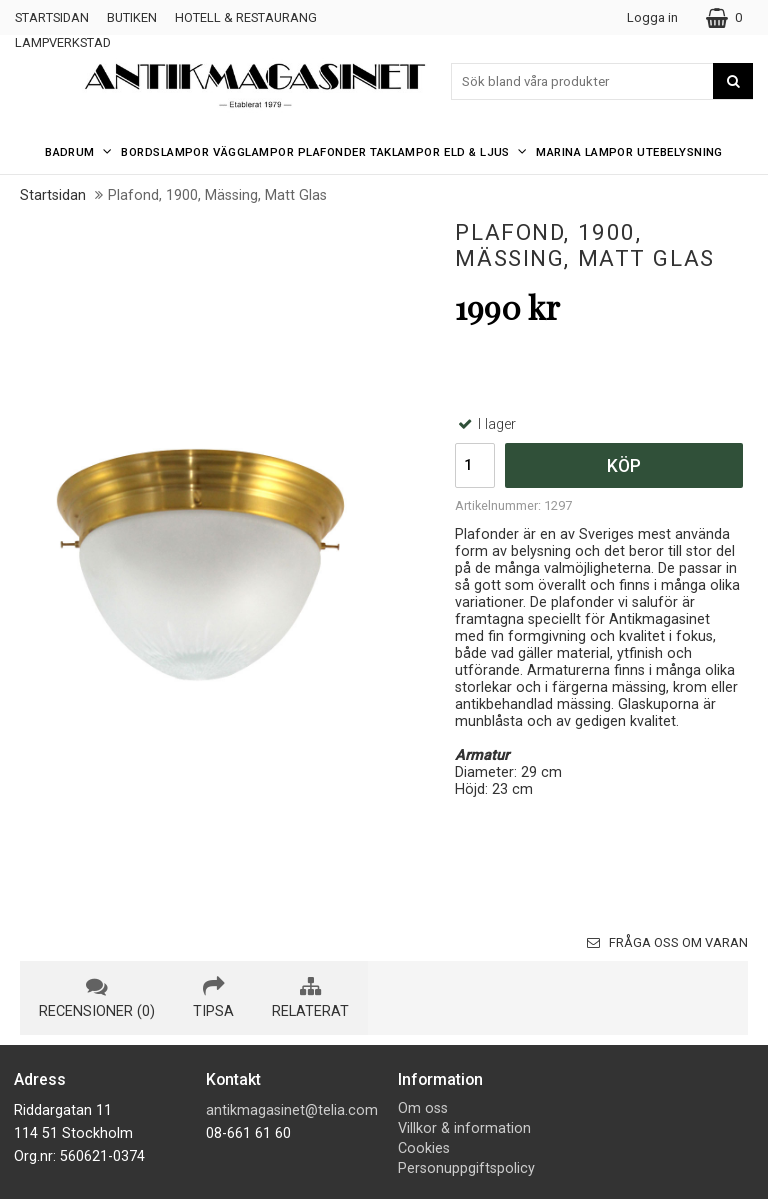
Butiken (132, 17)
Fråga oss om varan (667, 942)
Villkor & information (464, 1128)
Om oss (423, 1108)
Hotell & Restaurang (246, 17)
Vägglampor (253, 152)
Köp (624, 466)
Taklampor (405, 152)
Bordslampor (165, 152)
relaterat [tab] (310, 998)
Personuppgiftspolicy (466, 1168)
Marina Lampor (584, 152)
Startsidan (52, 17)
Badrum (81, 152)
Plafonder (332, 152)
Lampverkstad (63, 42)
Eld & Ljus (488, 152)
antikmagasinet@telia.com (292, 1110)
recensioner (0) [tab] (97, 998)
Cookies (424, 1148)
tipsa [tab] (213, 998)
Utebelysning (680, 152)
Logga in (652, 17)
